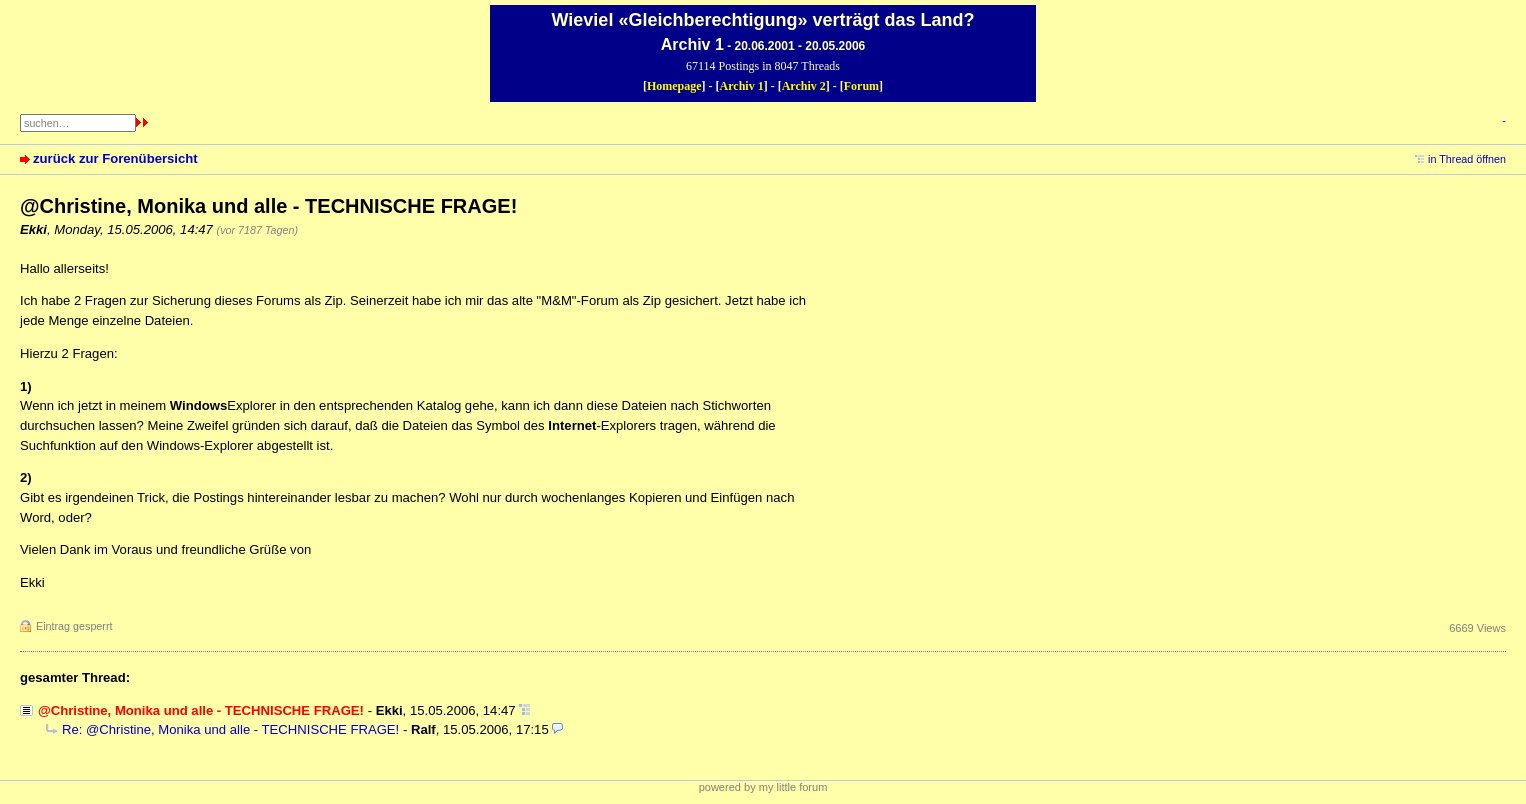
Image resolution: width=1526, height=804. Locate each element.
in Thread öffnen (1467, 159)
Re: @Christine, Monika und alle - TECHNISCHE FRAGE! (230, 729)
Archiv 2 (804, 86)
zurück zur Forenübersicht (115, 158)
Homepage (674, 86)
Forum (861, 86)
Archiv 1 (742, 86)
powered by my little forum (763, 787)
